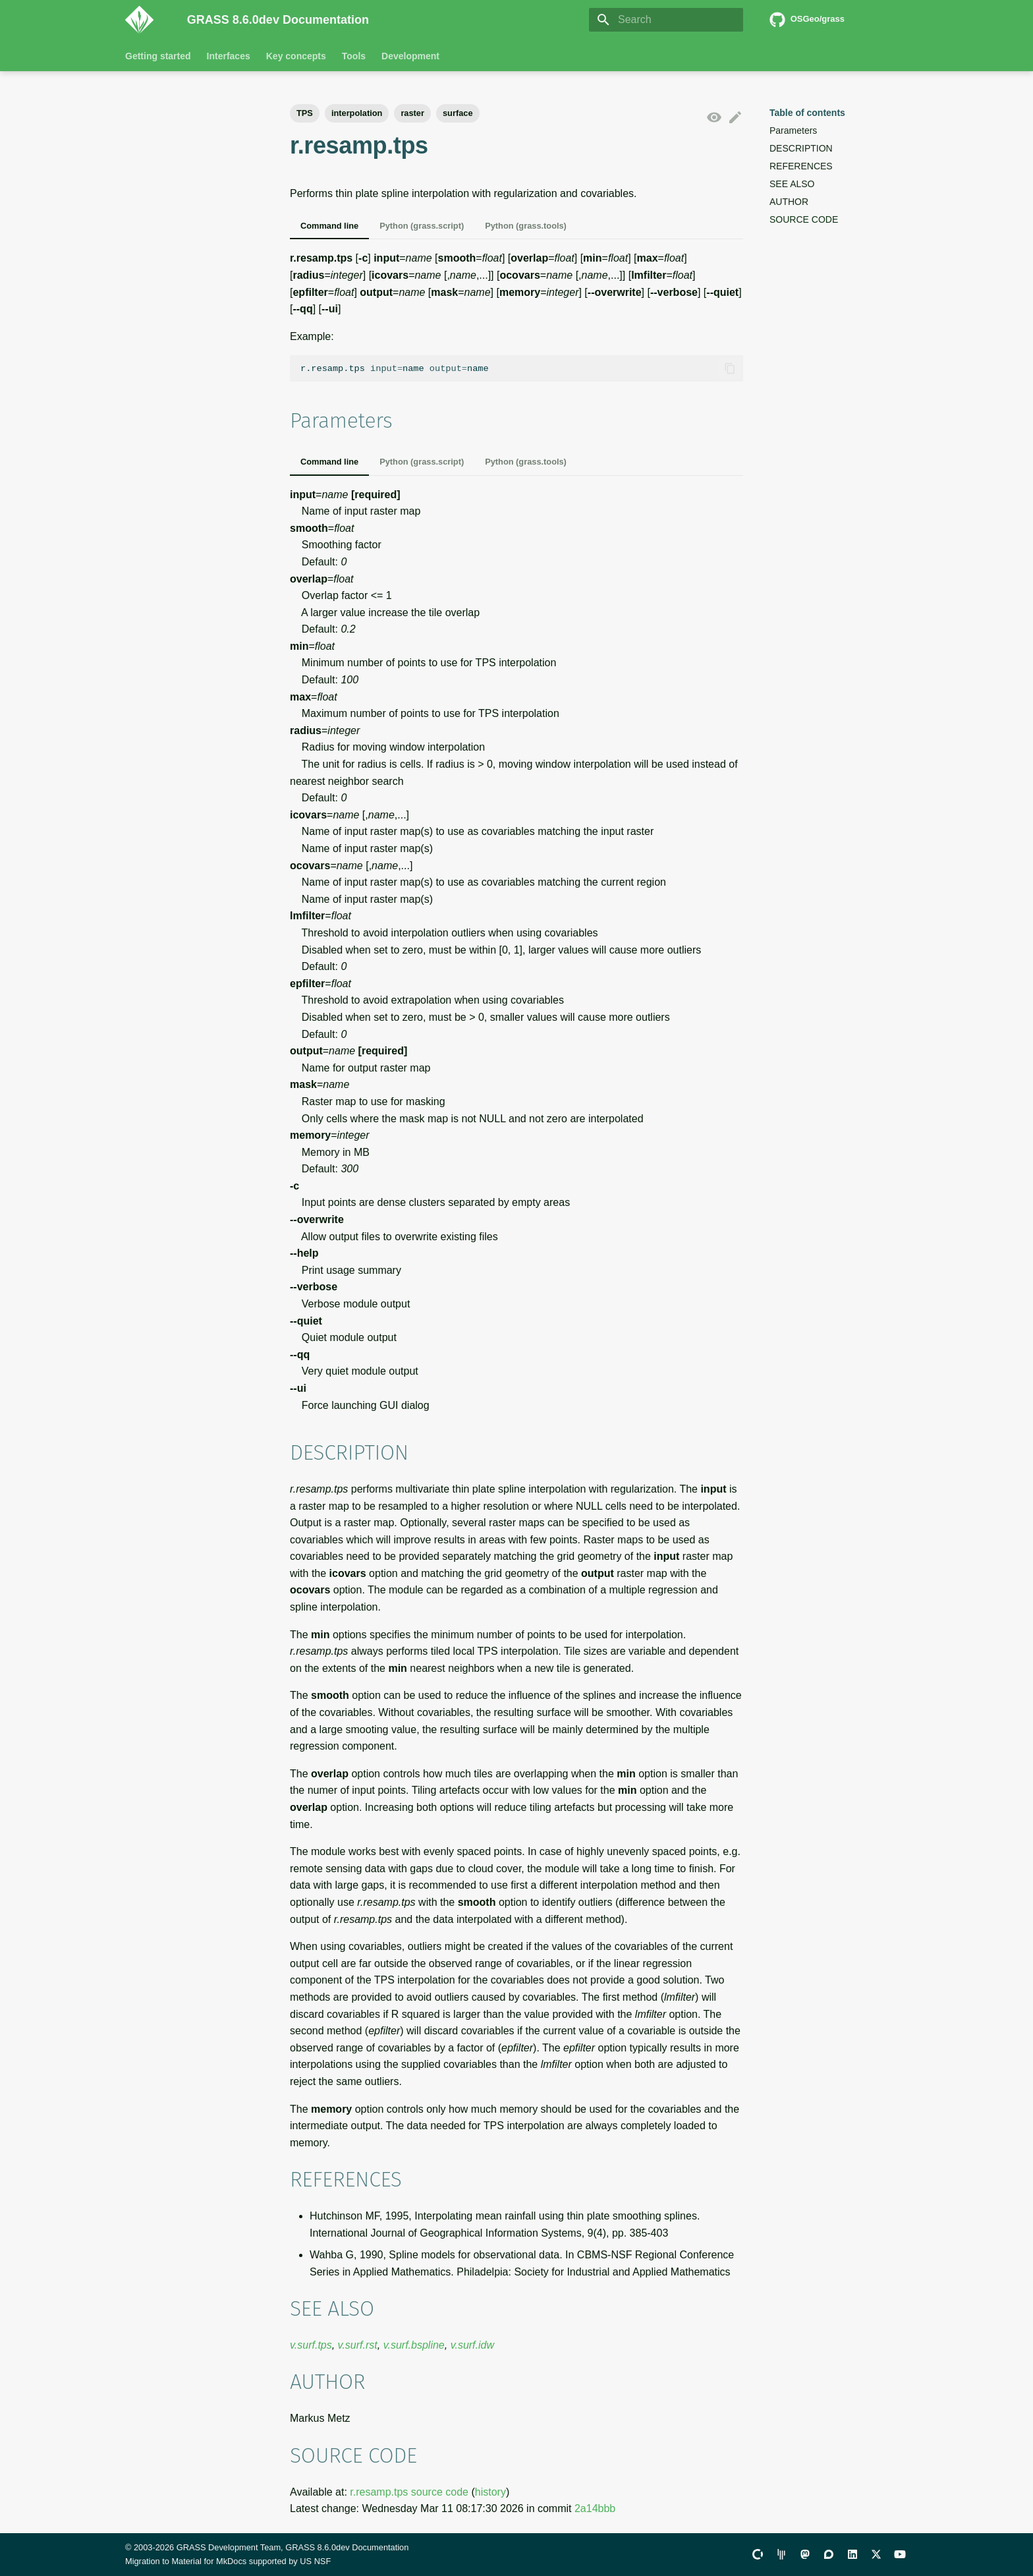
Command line (329, 226)
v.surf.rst (357, 2345)
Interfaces (228, 56)
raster (412, 113)
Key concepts (296, 56)
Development (410, 56)
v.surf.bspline (414, 2345)
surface (458, 113)
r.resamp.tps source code (409, 2492)
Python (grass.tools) (526, 226)
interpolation (357, 113)
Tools (354, 56)
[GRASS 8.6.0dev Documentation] (145, 20)
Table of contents (807, 112)
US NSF (315, 2561)
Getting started (158, 56)
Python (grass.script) (421, 226)
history (490, 2492)
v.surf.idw (472, 2345)
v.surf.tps (311, 2345)
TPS (304, 113)
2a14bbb (594, 2508)
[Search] (666, 20)
